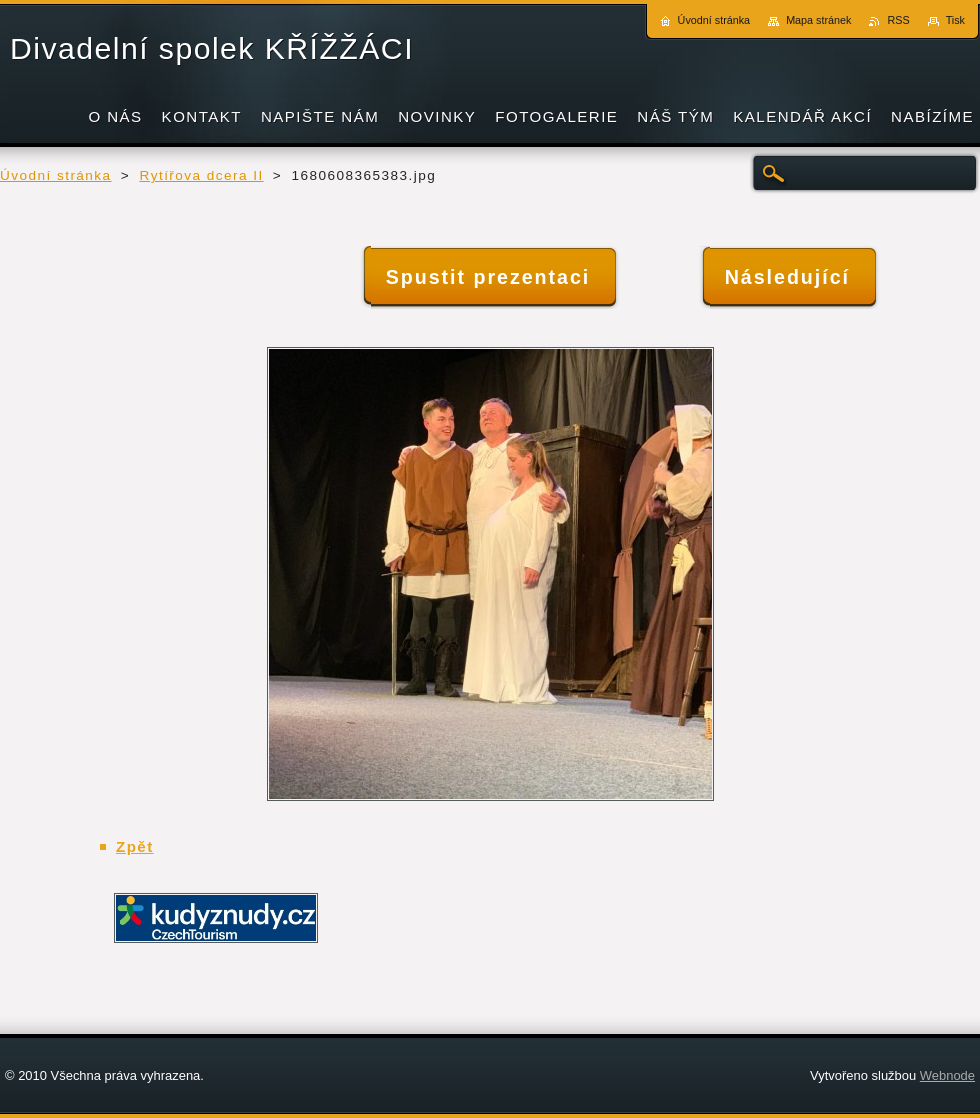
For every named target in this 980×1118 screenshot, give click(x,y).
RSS (898, 20)
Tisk (955, 20)
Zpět (135, 846)
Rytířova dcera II (201, 175)
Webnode (947, 1075)
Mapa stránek (818, 20)
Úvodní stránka (56, 175)
